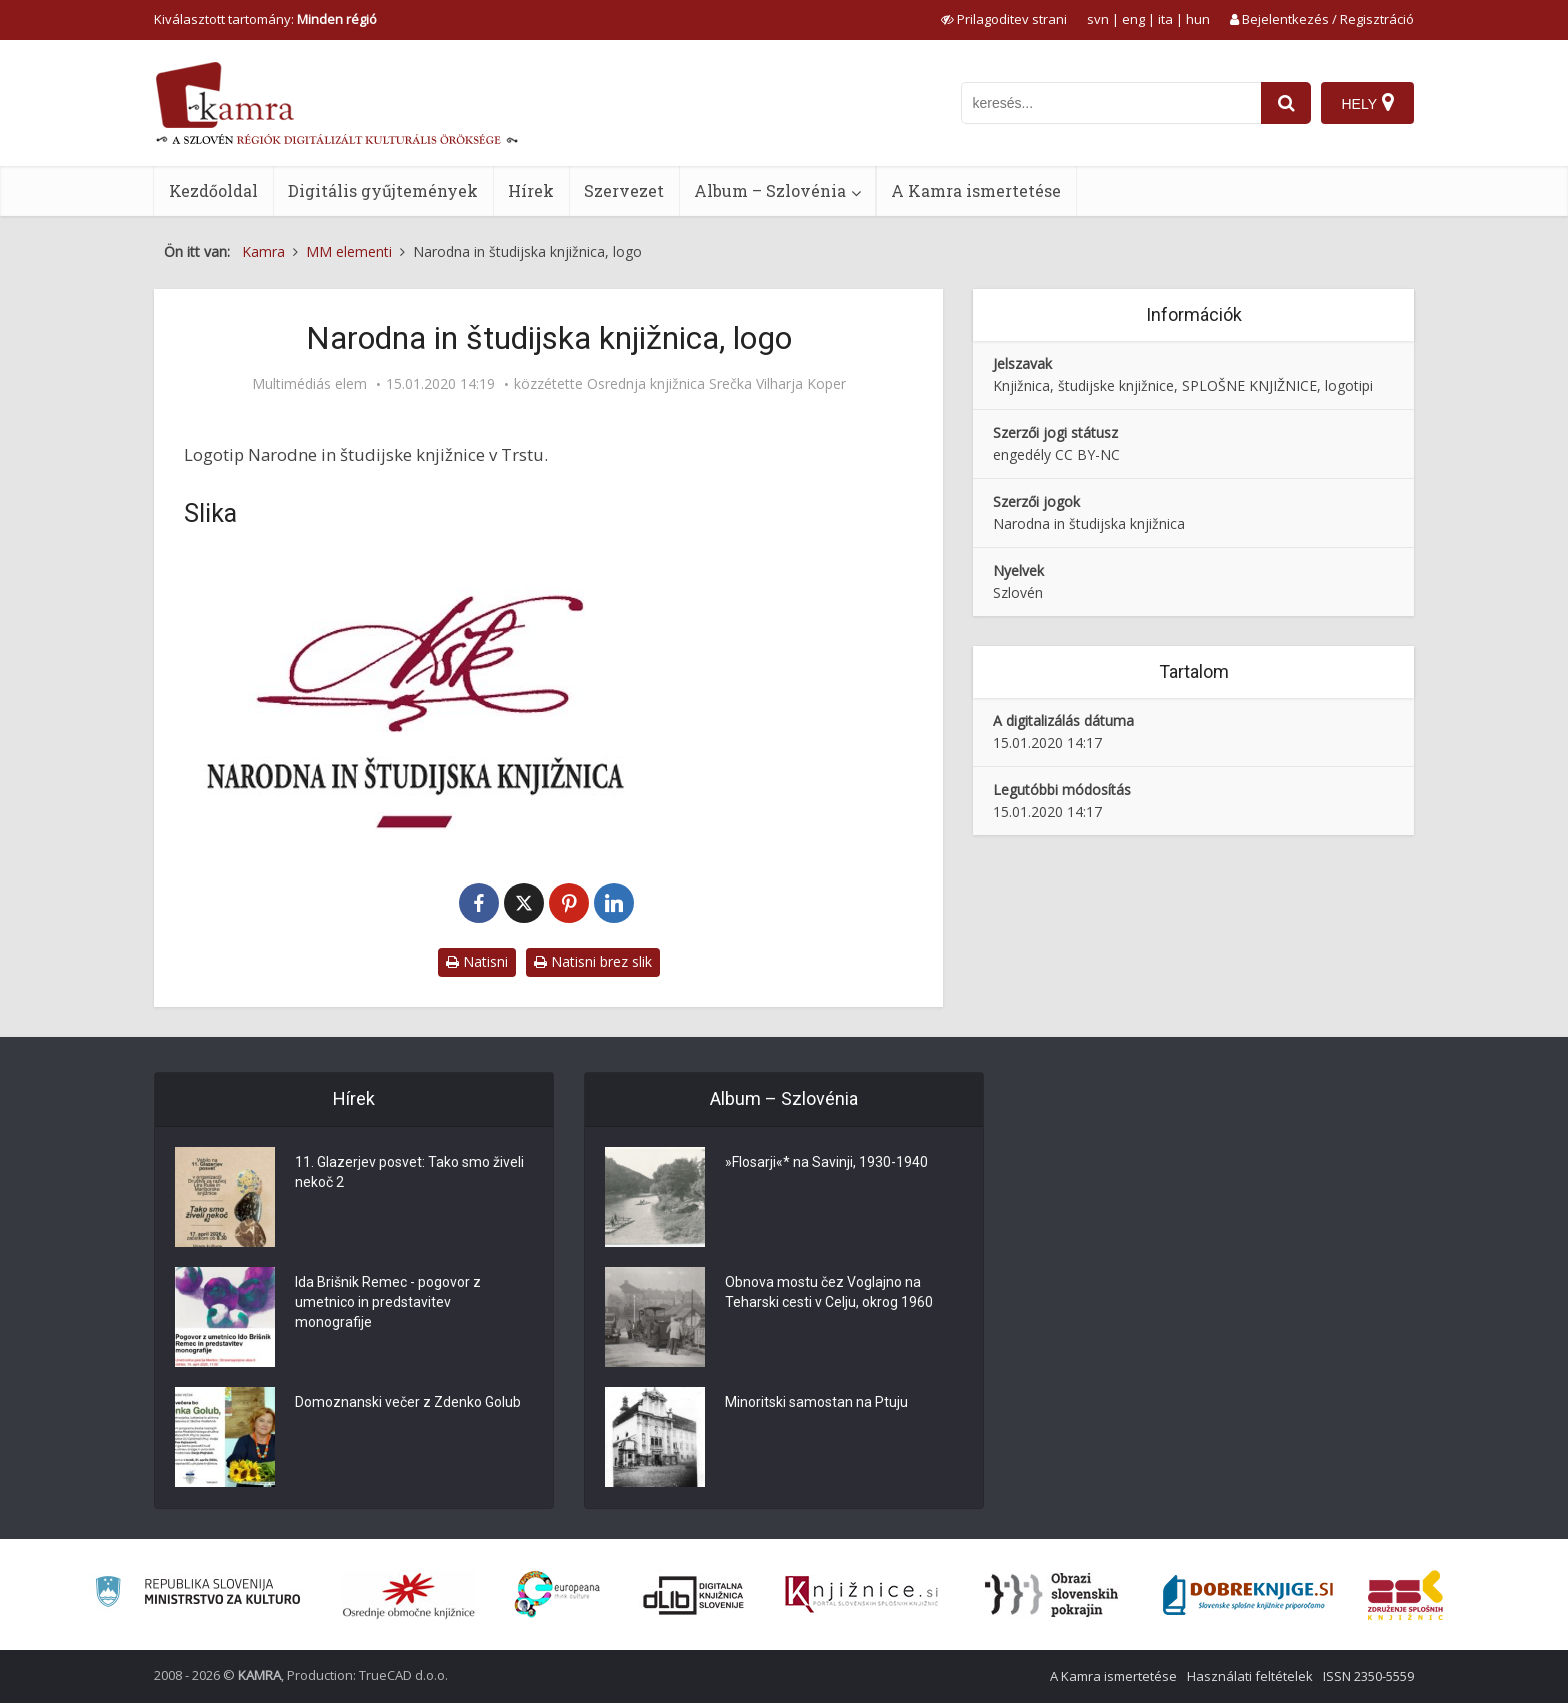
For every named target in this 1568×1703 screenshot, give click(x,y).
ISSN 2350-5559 (1368, 1676)
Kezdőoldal (213, 190)
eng (1133, 19)
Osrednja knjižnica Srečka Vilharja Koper (716, 384)
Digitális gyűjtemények (383, 190)
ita (1165, 19)
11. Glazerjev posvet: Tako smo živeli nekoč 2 (409, 1172)
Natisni (477, 961)
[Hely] (1367, 103)
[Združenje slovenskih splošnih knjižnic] (861, 1595)
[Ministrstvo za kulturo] (197, 1594)
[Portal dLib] (694, 1595)
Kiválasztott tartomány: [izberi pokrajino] (265, 19)
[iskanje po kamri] (1111, 103)
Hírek (531, 190)
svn (1098, 19)
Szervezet (624, 190)
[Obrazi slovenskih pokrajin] (1051, 1595)
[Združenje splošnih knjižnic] (1405, 1595)
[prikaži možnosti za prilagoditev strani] (1004, 19)
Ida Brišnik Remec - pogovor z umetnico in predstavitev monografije (388, 1302)
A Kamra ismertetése (976, 190)
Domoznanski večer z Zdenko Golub (408, 1402)
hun (1198, 19)
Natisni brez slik (593, 961)
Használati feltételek (1250, 1676)
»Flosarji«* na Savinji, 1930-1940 (826, 1162)
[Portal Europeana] (557, 1594)
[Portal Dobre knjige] (1248, 1595)
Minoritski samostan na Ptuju (816, 1402)
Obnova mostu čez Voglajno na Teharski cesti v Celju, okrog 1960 (829, 1292)
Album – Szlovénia (770, 190)
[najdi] (1286, 103)
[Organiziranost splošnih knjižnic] (409, 1595)
